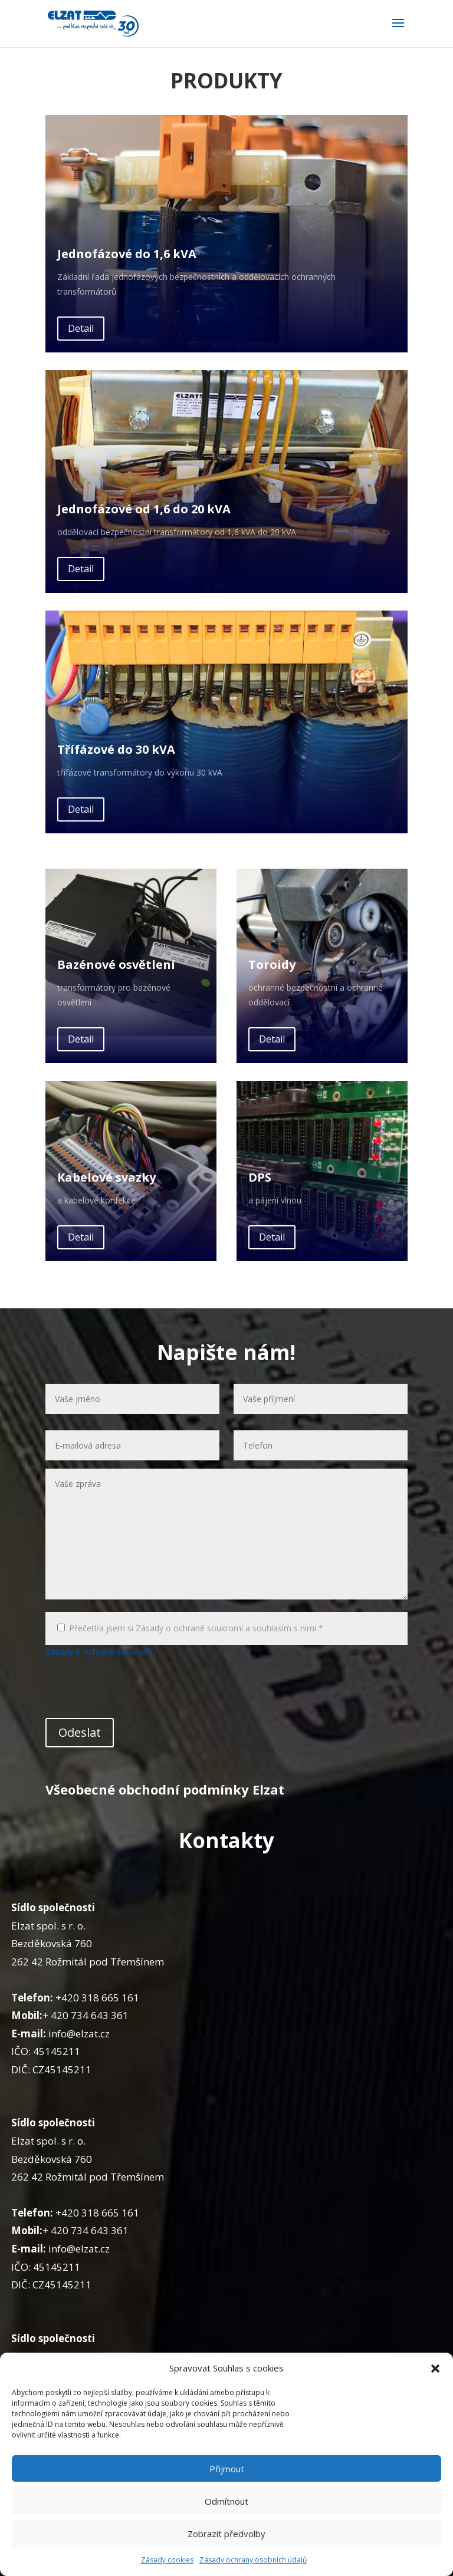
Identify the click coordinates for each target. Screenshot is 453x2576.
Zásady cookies (167, 2560)
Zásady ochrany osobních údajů (253, 2560)
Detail (81, 328)
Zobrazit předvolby (226, 2533)
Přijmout (226, 2469)
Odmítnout (226, 2501)
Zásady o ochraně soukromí (99, 1651)
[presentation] (135, 1690)
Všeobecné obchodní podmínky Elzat (164, 1789)
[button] (435, 2368)
